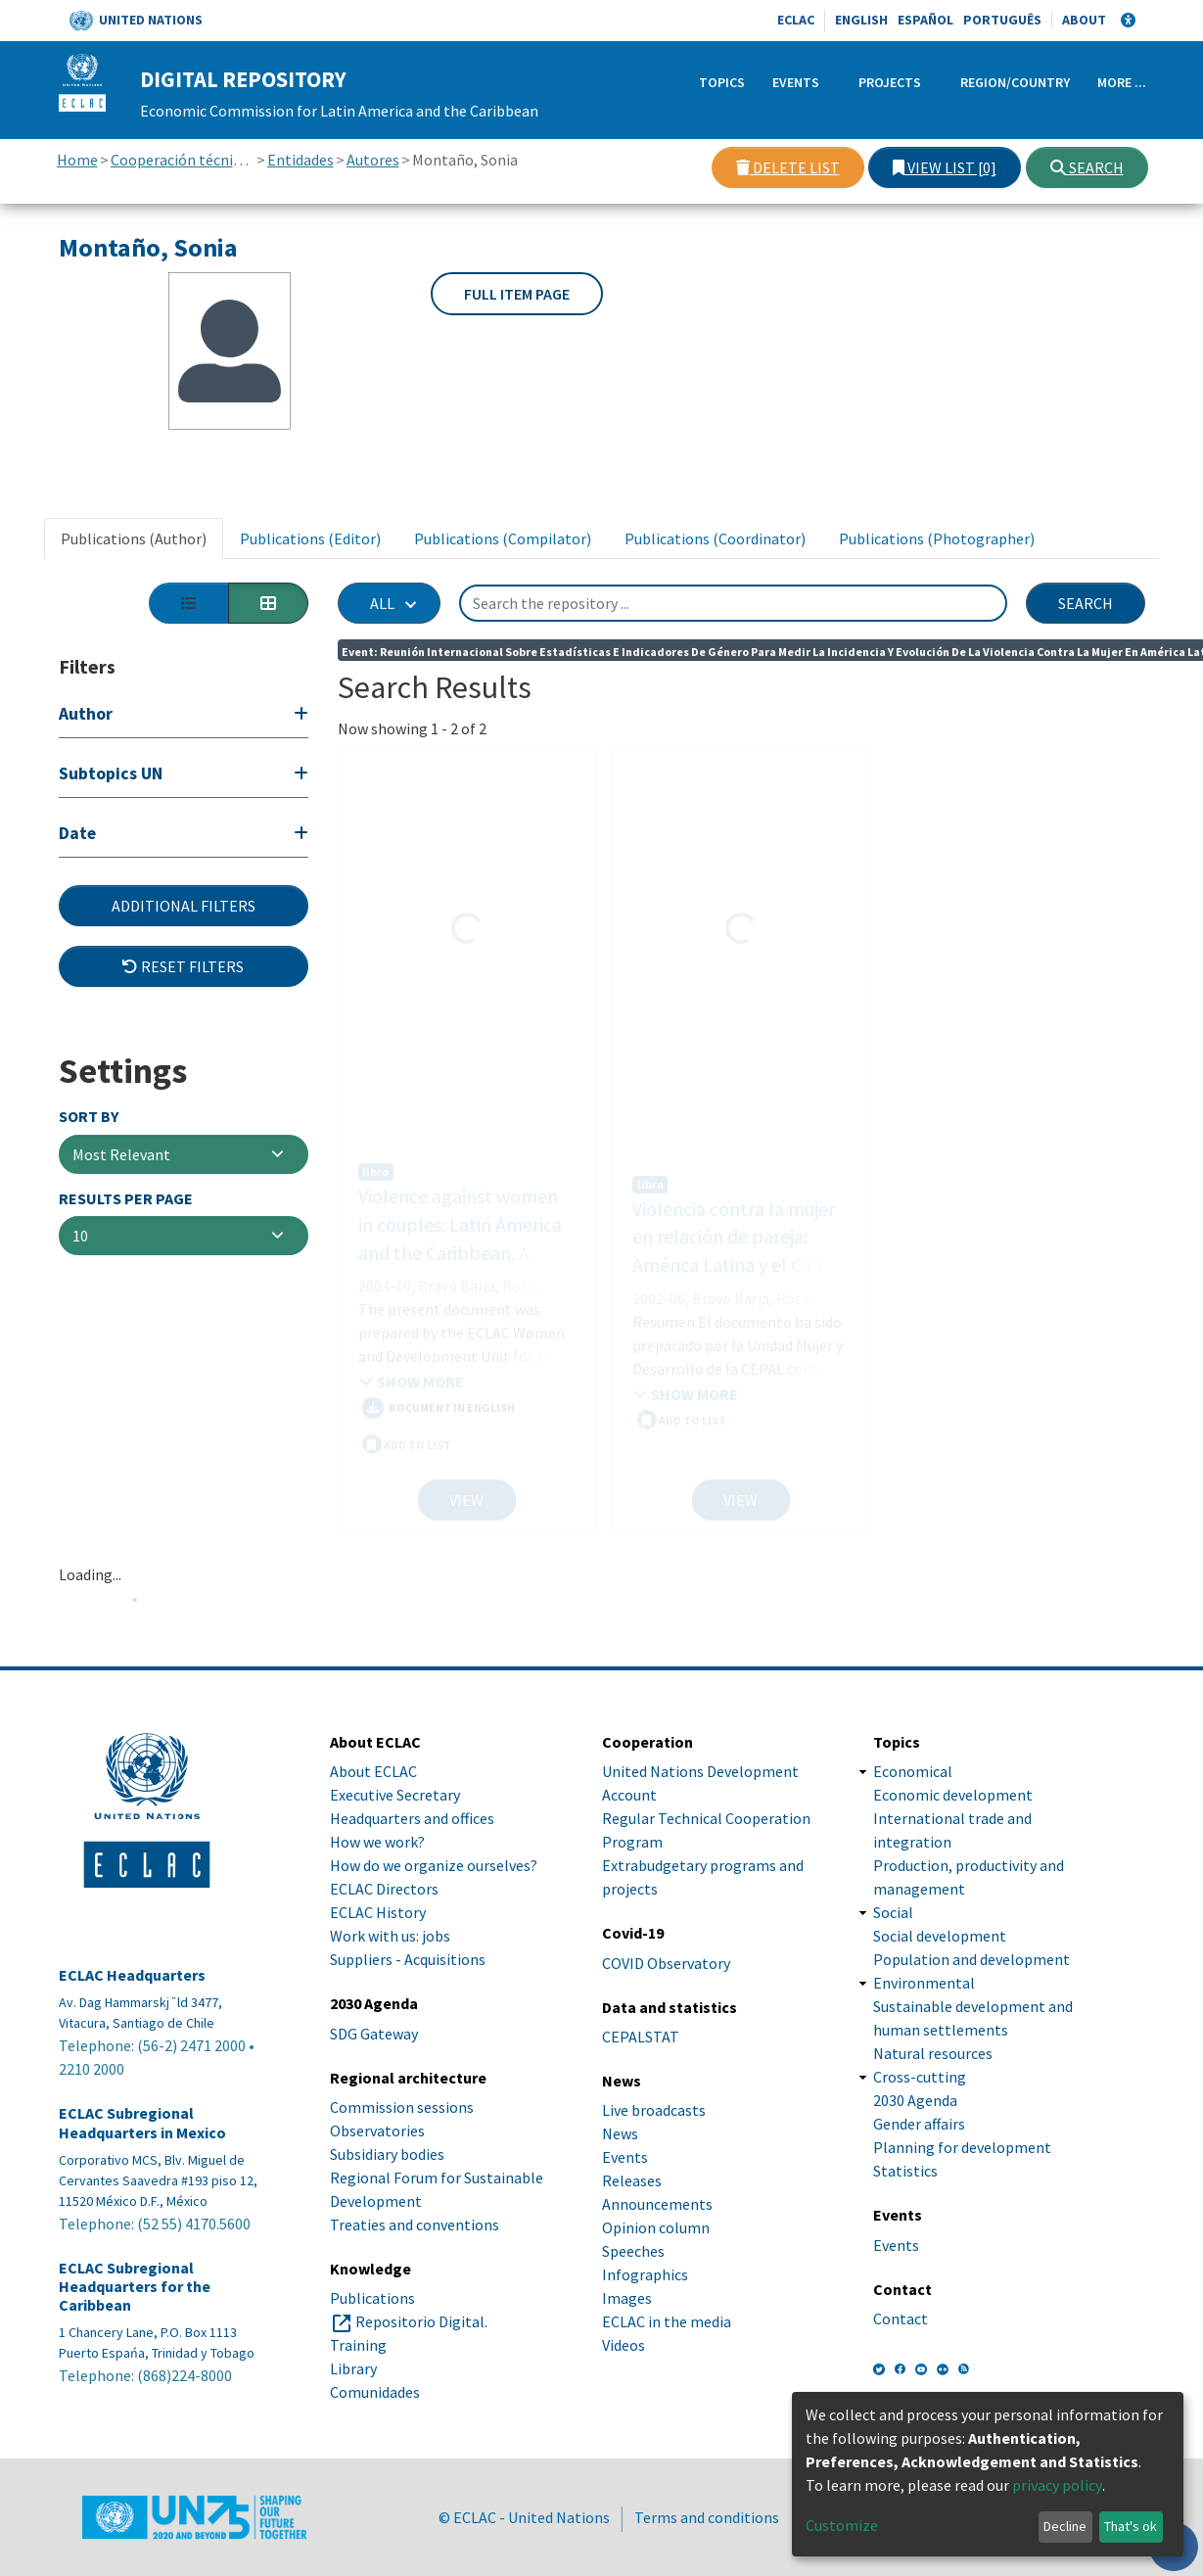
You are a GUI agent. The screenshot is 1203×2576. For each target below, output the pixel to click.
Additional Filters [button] (183, 905)
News (620, 2133)
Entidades (300, 159)
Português (1002, 19)
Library (353, 2368)
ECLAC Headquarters (132, 1975)
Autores (373, 159)
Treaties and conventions (414, 2224)
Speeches (633, 2251)
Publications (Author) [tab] (134, 538)
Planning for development (962, 2147)
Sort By (88, 1116)
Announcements (657, 2204)
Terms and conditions (706, 2517)
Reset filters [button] (183, 966)
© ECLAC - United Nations (524, 2517)
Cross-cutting (919, 2076)
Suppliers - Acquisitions (408, 1959)
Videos (623, 2345)
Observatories (377, 2130)
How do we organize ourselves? (433, 1865)
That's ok (1130, 2526)
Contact (900, 2318)
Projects (889, 82)
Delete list (788, 167)
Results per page (126, 1199)
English (861, 19)
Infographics (645, 2274)
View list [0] (944, 167)
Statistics (905, 2170)
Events (795, 82)
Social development (939, 1935)
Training (358, 2345)
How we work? (377, 1841)
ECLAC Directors (384, 1888)
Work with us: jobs (390, 1935)
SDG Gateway (374, 2033)
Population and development (971, 1959)
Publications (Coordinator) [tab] (715, 538)
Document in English (438, 1388)
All (382, 603)
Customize (842, 2525)
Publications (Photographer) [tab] (937, 538)
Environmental (924, 1982)
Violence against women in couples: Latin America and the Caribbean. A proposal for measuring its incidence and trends (467, 1232)
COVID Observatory (666, 1963)
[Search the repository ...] (733, 603)
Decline (1065, 2526)
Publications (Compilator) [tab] (502, 538)
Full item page (517, 294)
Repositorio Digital (420, 2321)
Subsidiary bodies (387, 2154)
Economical (912, 1771)
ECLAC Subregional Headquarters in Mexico (142, 2122)
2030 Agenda (915, 2100)
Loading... (90, 1574)
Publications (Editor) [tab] (310, 538)
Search (1087, 167)
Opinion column (656, 2227)
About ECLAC (373, 1771)
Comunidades (375, 2392)
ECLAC (795, 19)
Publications (372, 2298)
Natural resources (933, 2053)
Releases (632, 2180)
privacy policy (1057, 2485)
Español (925, 19)
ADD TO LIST (406, 1424)
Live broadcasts (654, 2110)
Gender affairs (919, 2123)
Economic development (953, 1794)
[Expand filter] (183, 716)
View (466, 1500)
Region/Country (1015, 82)
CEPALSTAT (640, 2036)
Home (77, 159)
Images (627, 2298)
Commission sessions (402, 2107)
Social (893, 1912)
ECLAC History (378, 1912)
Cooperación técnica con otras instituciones (182, 159)
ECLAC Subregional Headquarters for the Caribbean (134, 2287)
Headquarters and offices (412, 1818)
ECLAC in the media (666, 2321)
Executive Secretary (395, 1794)
